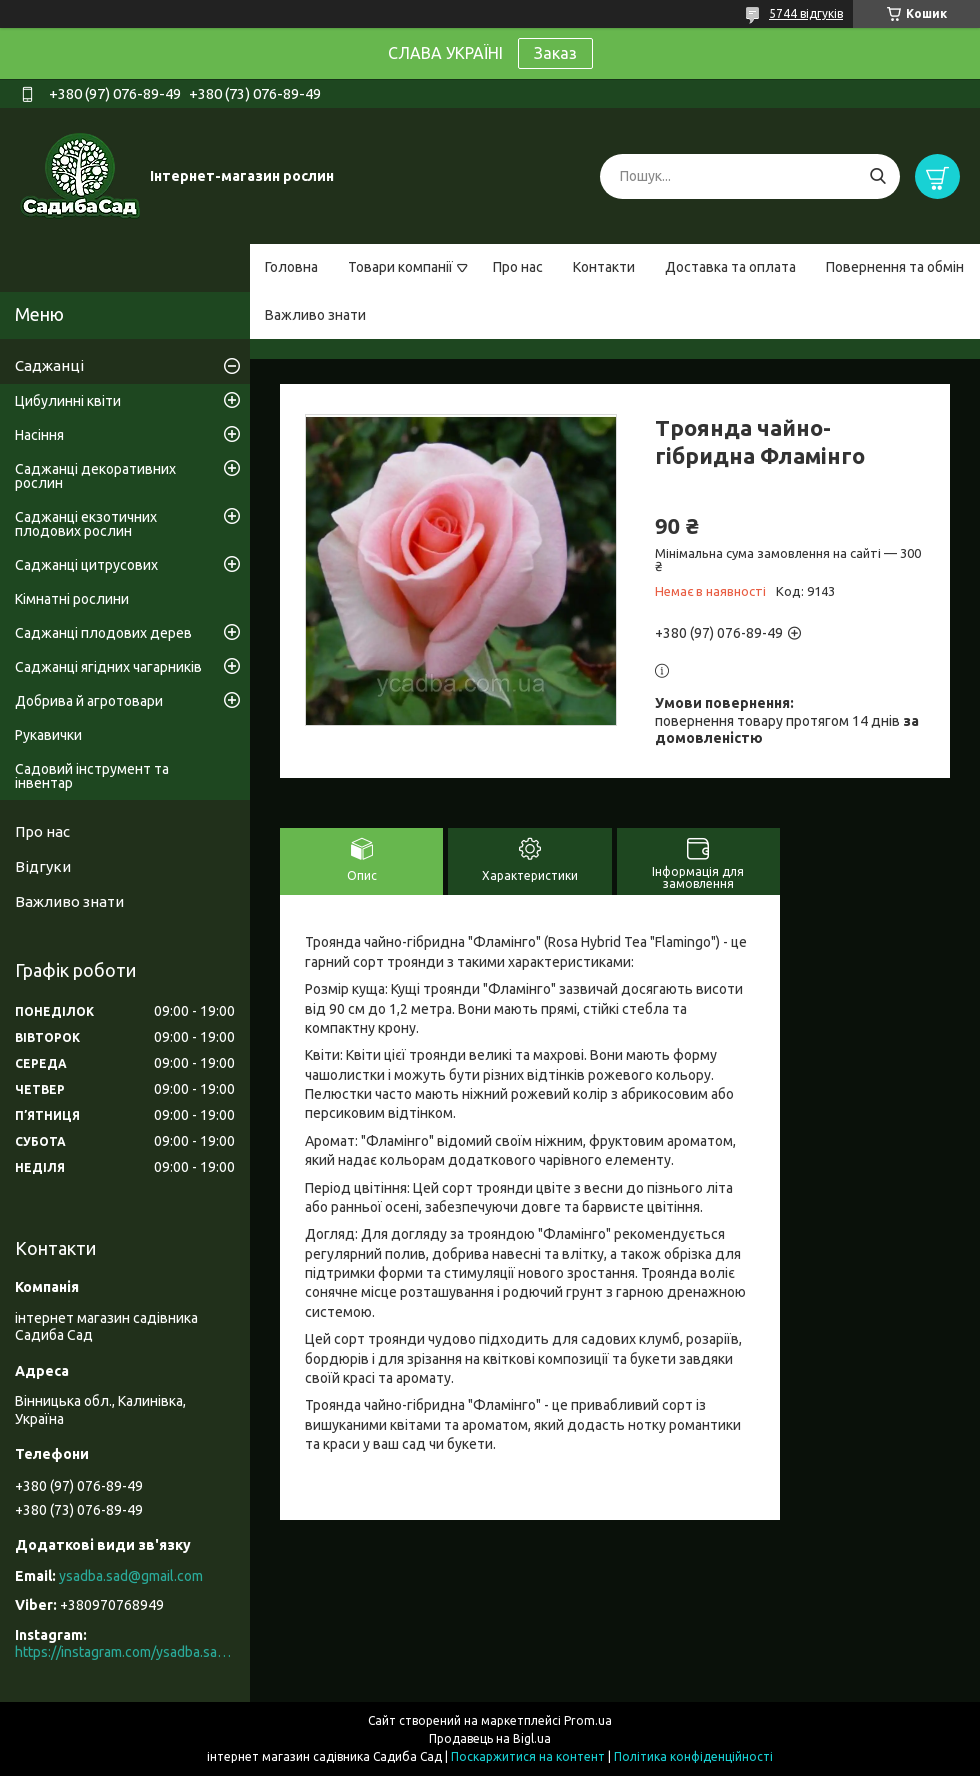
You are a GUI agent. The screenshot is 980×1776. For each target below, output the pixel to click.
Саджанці (49, 365)
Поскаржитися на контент (528, 1756)
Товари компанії (400, 267)
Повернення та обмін (895, 267)
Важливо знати (315, 315)
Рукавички (48, 735)
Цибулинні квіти (68, 401)
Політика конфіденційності (693, 1756)
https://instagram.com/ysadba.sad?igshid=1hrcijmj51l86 (125, 1652)
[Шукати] (877, 176)
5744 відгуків (806, 13)
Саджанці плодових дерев (103, 633)
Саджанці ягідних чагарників (108, 667)
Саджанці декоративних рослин (95, 476)
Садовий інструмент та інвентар (92, 776)
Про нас (518, 267)
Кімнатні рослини (72, 599)
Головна (291, 267)
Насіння (39, 435)
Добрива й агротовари (89, 701)
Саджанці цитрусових (86, 565)
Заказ (555, 53)
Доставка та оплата (730, 267)
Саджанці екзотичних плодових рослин (86, 524)
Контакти (604, 267)
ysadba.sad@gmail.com (131, 1576)
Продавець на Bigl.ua (490, 1738)
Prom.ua (588, 1720)
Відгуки (43, 866)
